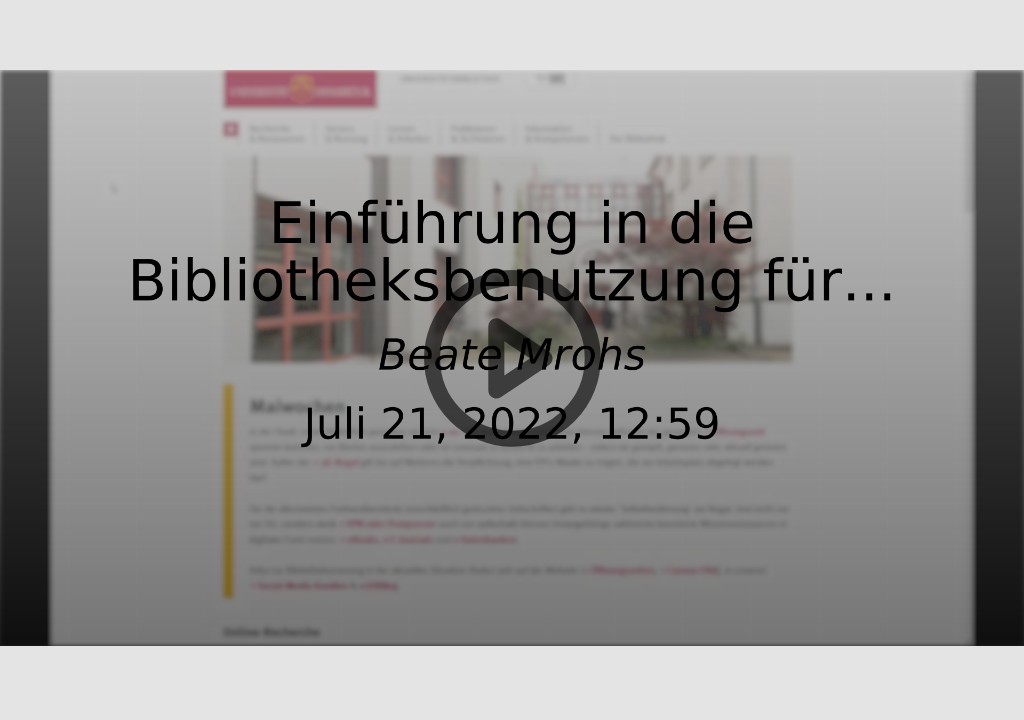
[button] (512, 360)
